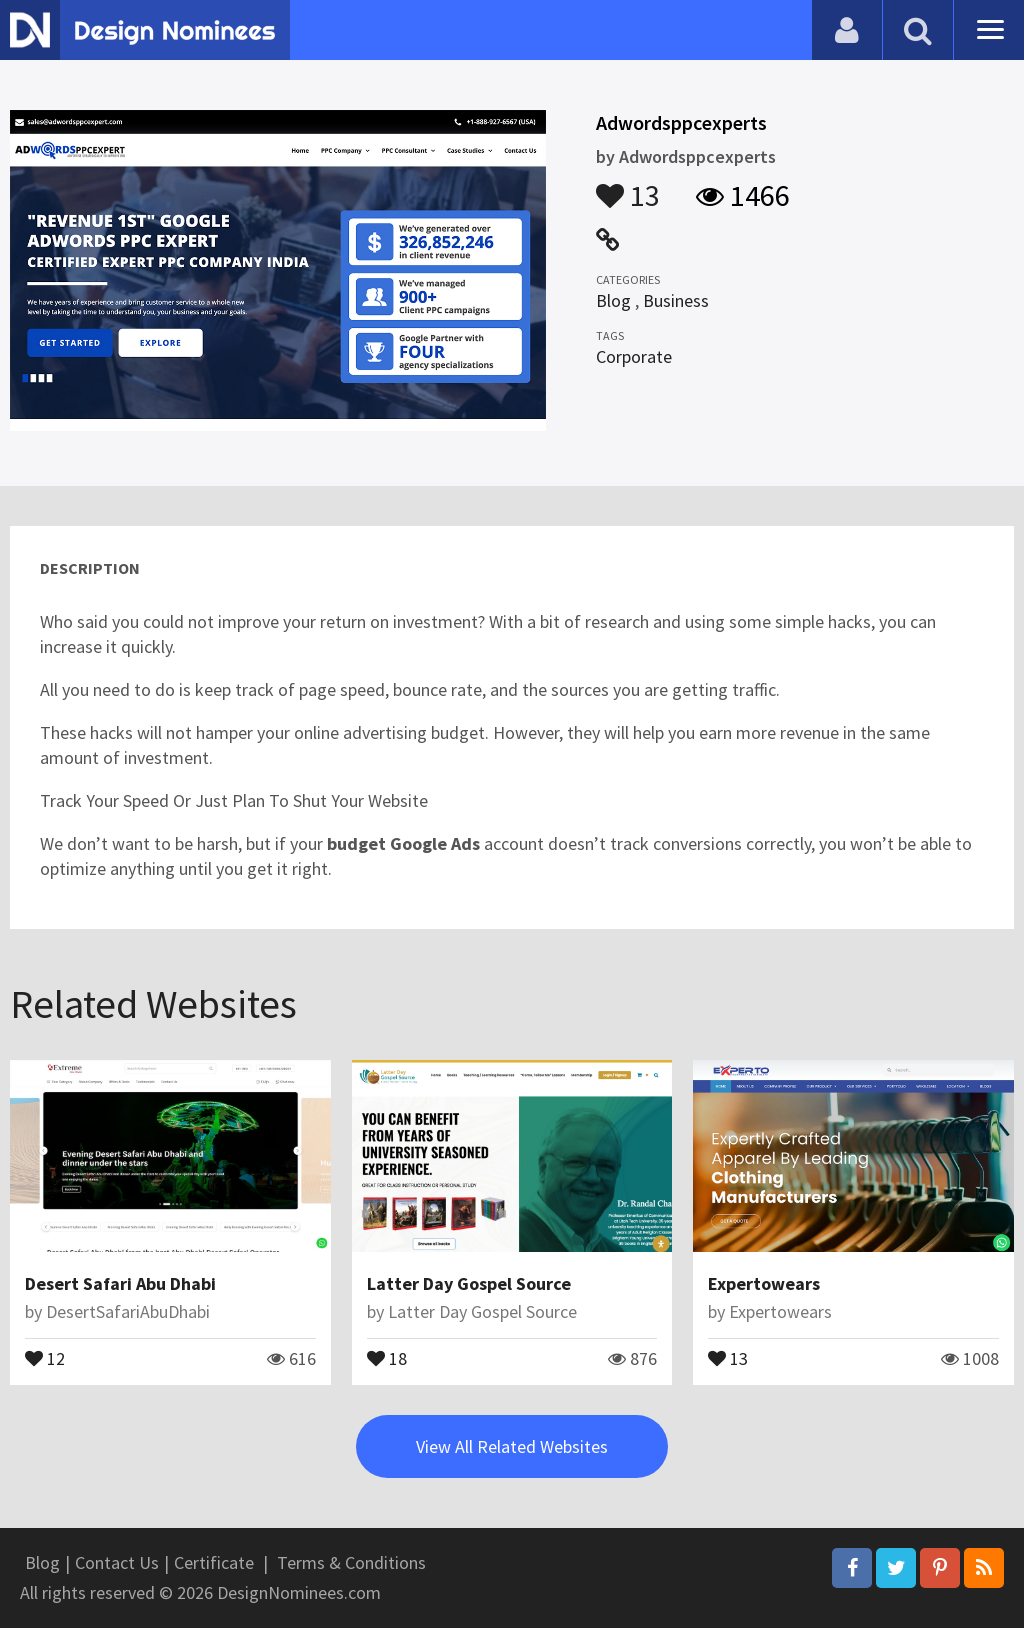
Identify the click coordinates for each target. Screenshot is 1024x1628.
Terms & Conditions (351, 1562)
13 (628, 186)
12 (45, 1357)
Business (676, 300)
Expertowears (764, 1283)
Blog (613, 300)
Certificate (214, 1562)
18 (387, 1357)
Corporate (634, 356)
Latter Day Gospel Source (469, 1283)
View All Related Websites (512, 1446)
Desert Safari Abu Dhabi (120, 1283)
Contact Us (117, 1562)
